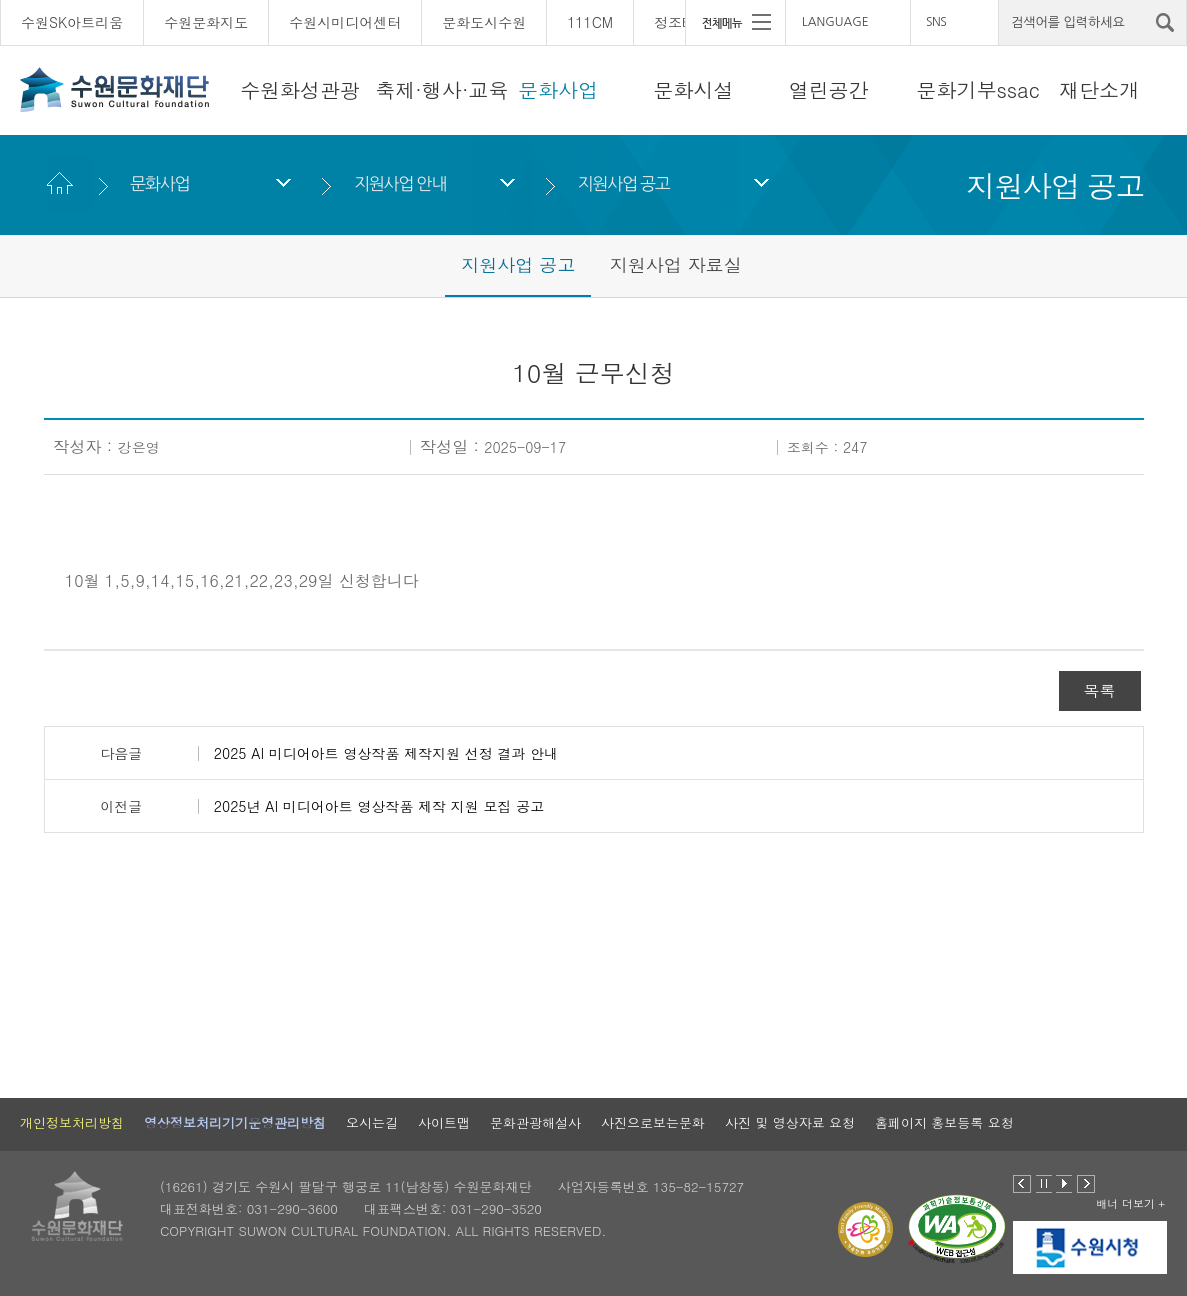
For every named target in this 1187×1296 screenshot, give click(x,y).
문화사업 (558, 89)
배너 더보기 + (1130, 1203)
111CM (590, 22)
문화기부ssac (977, 89)
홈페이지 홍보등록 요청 (944, 1122)
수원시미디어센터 (345, 22)
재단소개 (1099, 89)
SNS (936, 22)
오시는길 (372, 1122)
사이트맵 (444, 1122)
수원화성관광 (300, 89)
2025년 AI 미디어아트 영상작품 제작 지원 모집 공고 (379, 806)
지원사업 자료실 (676, 264)
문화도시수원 (484, 22)
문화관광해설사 (535, 1122)
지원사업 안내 (400, 183)
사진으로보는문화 (653, 1122)
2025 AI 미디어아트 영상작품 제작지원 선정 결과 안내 (386, 753)
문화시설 (694, 89)
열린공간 (829, 89)
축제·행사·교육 (441, 89)
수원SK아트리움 (72, 22)
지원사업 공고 (624, 183)
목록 (1100, 690)
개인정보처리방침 (72, 1122)
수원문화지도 (206, 22)
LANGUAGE (835, 22)
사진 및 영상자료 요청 (790, 1122)
